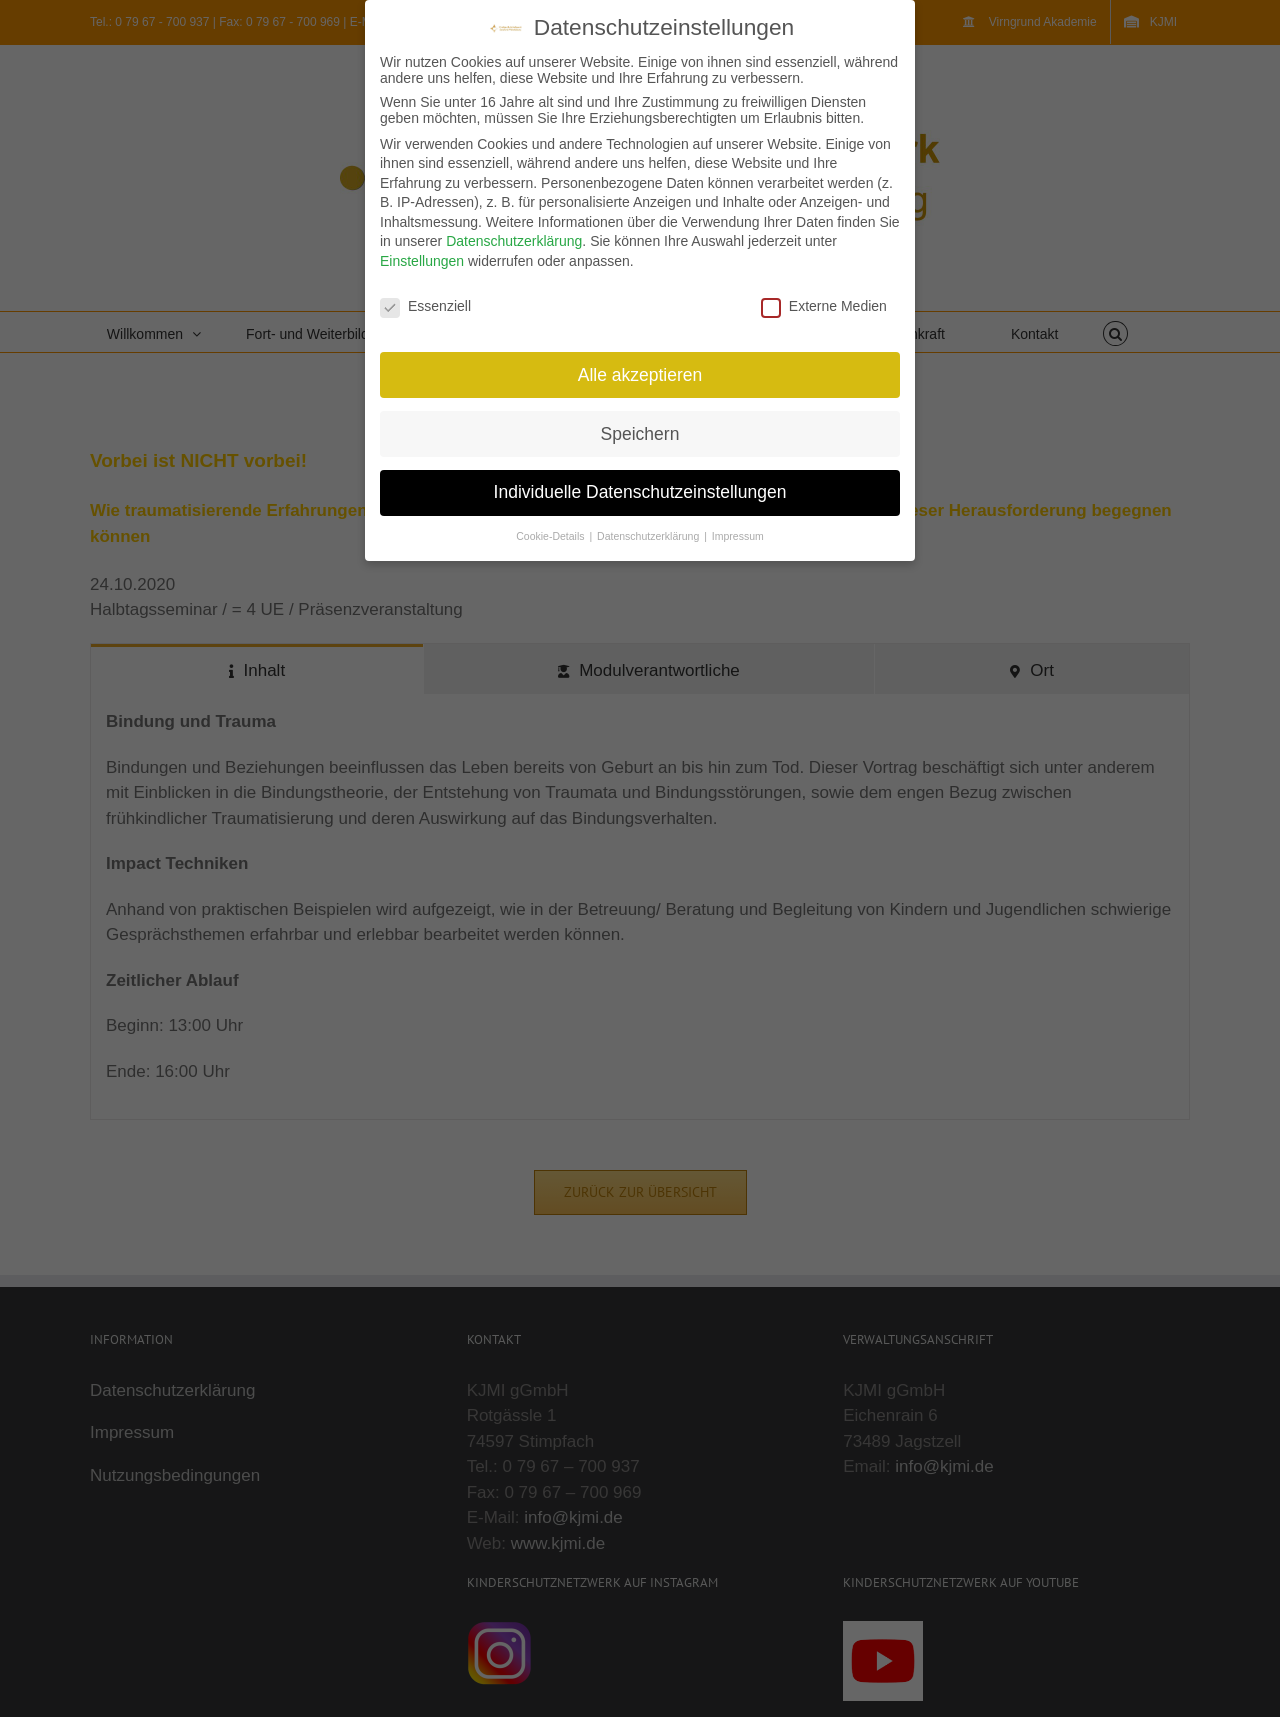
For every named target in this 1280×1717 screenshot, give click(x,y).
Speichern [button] (640, 434)
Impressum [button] (738, 536)
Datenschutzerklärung (514, 241)
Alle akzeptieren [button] (640, 375)
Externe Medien (824, 306)
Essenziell (425, 306)
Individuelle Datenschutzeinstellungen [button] (640, 492)
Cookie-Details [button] (551, 536)
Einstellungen (422, 261)
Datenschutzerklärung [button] (649, 536)
